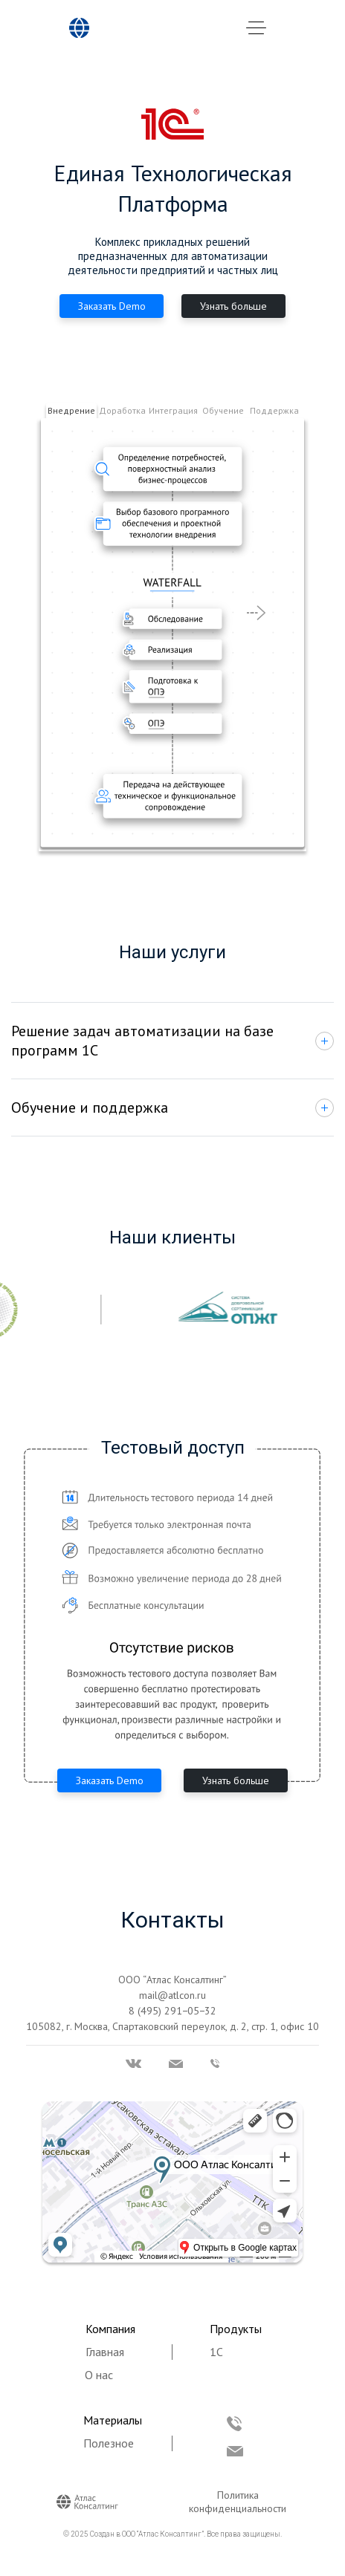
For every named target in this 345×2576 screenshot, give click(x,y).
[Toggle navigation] (256, 29)
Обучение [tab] (223, 410)
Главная (105, 2351)
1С (216, 2351)
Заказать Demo (112, 306)
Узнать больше (233, 306)
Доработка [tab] (122, 410)
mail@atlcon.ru (172, 1995)
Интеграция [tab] (173, 410)
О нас (99, 2374)
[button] (300, 604)
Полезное (108, 2443)
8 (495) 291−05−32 (172, 2010)
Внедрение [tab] (71, 410)
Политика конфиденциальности (237, 2501)
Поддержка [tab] (274, 410)
